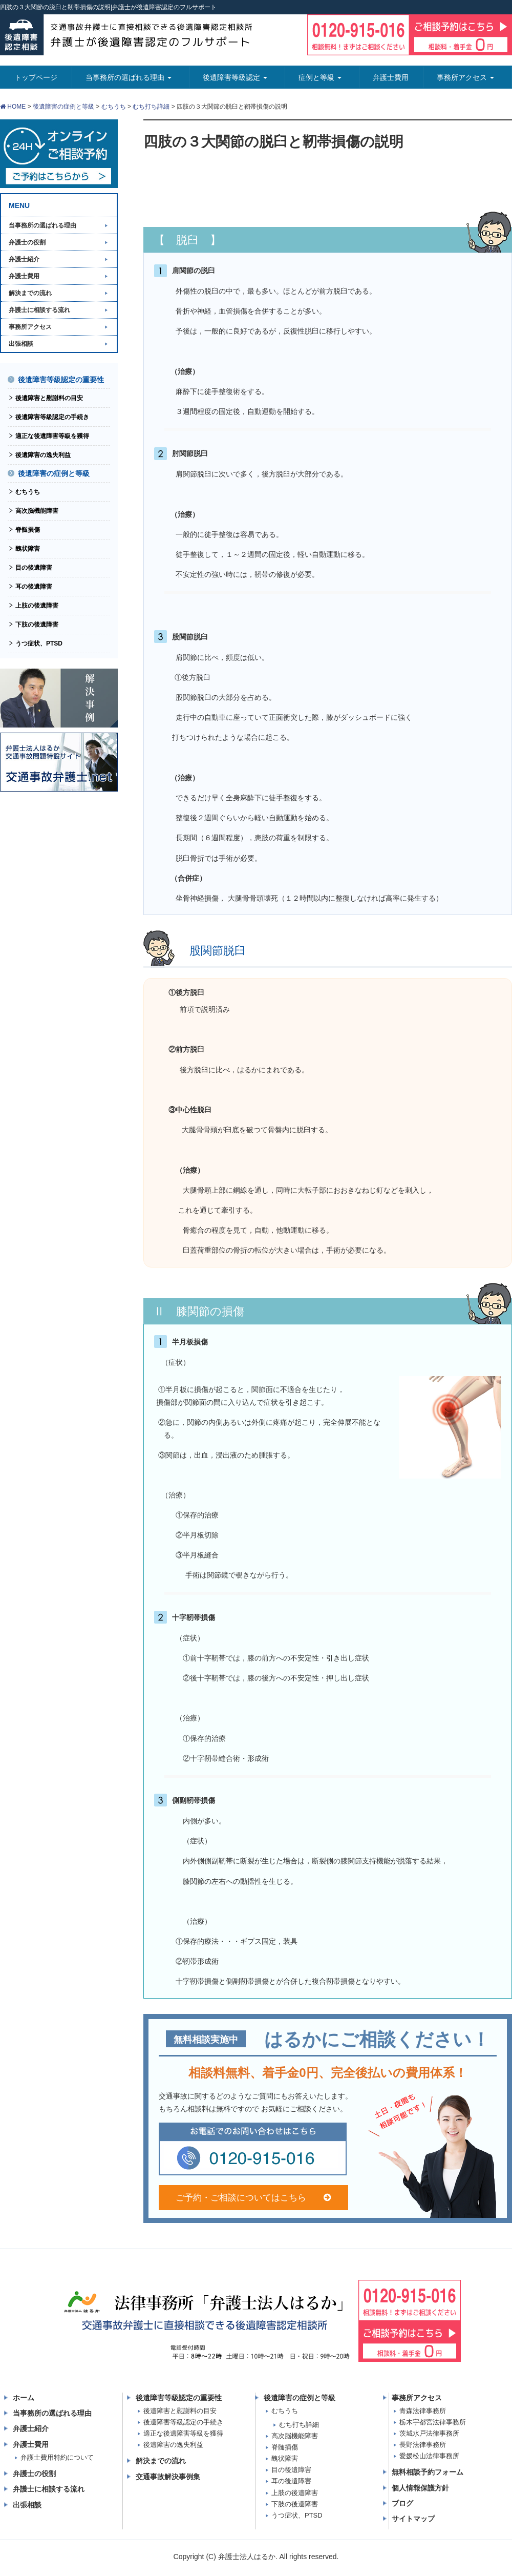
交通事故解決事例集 (168, 2477)
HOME (13, 106)
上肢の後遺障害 (36, 605)
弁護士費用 (24, 276)
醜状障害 (27, 548)
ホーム (23, 2398)
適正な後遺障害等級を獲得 (52, 436)
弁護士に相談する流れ (39, 310)
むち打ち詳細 (151, 106)
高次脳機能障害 (36, 510)
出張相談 (21, 344)
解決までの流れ (30, 293)
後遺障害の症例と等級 (63, 106)
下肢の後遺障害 (36, 624)
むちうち (113, 106)
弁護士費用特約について (57, 2457)
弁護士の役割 (27, 242)
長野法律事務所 (422, 2444)
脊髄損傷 (27, 529)
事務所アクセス (30, 327)
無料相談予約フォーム (427, 2472)
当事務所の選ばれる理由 (42, 225)
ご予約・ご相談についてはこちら (253, 2198)
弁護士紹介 (24, 259)
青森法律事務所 (422, 2411)
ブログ (402, 2503)
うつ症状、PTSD (38, 643)
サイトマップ (413, 2519)
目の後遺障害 (33, 567)
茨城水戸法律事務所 (429, 2433)
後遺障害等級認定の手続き (52, 417)
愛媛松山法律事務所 (429, 2456)
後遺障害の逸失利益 (43, 455)
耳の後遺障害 (33, 586)
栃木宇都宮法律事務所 (432, 2422)
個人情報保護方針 (420, 2488)
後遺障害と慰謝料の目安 (49, 398)
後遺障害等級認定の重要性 (61, 380)
